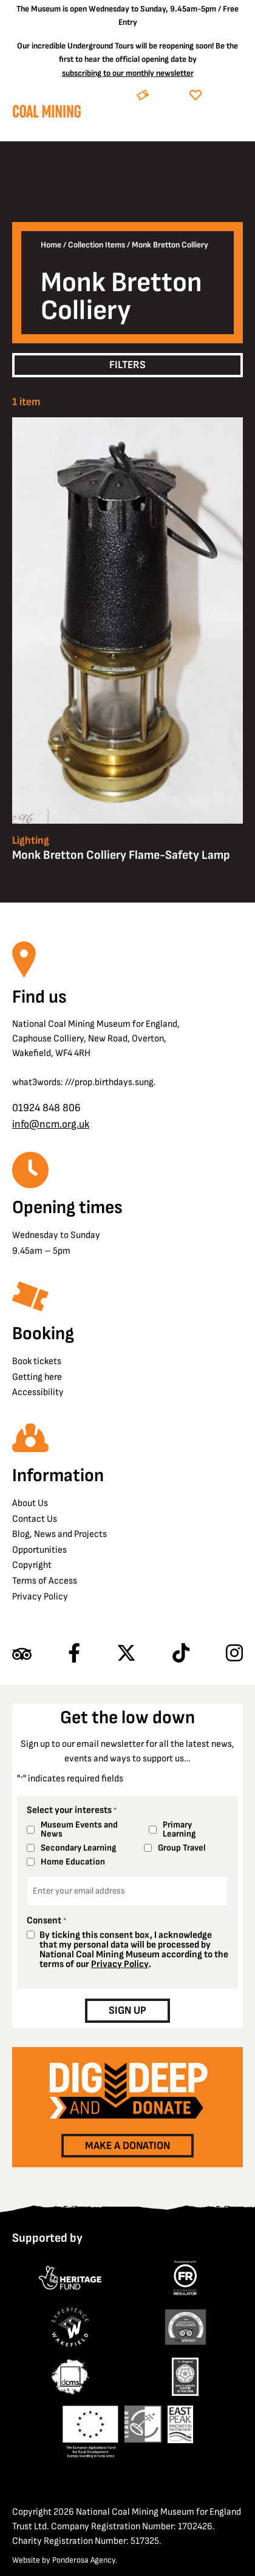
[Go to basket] (210, 125)
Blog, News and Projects (59, 1534)
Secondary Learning (78, 1847)
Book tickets (36, 1361)
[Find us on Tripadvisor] (22, 1654)
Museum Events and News (79, 1829)
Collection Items (96, 245)
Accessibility (38, 1392)
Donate (224, 95)
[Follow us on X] (126, 1654)
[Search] (181, 125)
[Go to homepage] (46, 114)
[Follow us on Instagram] (234, 1654)
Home (51, 245)
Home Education (73, 1861)
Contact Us (34, 1519)
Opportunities (39, 1550)
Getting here (37, 1377)
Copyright (32, 1565)
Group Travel (182, 1847)
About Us (30, 1503)
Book (167, 95)
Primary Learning (179, 1829)
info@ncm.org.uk (50, 1124)
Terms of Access (44, 1581)
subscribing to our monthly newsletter (128, 73)
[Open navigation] (234, 125)
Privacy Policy (40, 1596)
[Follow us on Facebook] (74, 1654)
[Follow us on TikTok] (180, 1654)
